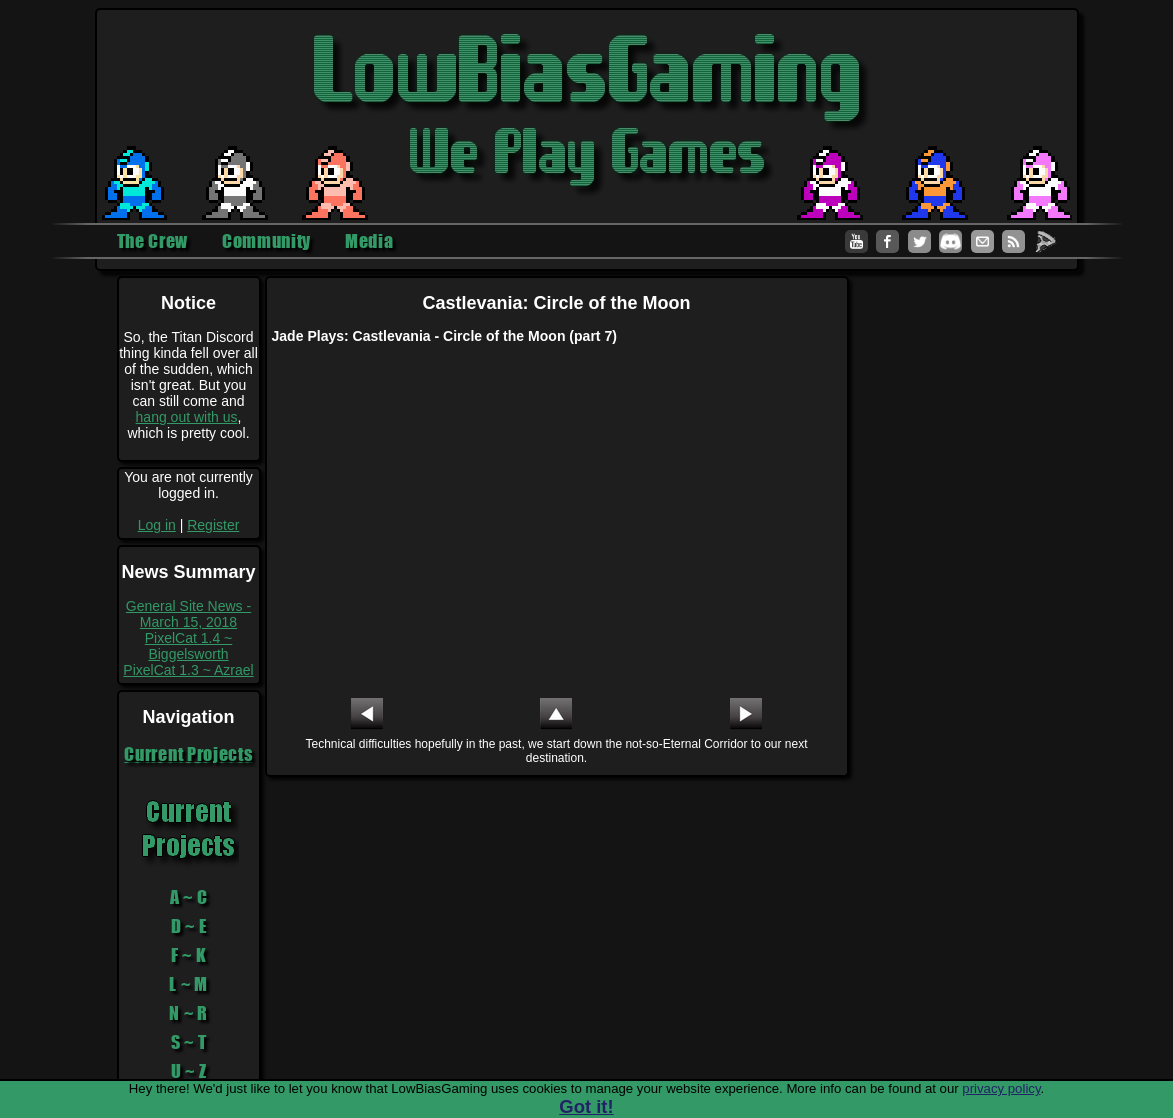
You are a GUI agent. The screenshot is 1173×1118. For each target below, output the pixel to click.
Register (213, 525)
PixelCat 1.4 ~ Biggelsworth (189, 646)
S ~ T (189, 1042)
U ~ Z (189, 1071)
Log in (157, 525)
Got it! (586, 1106)
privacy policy (1001, 1088)
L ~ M (188, 984)
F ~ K (189, 955)
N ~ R (188, 1013)
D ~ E (189, 926)
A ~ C (189, 897)
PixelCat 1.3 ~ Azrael (188, 670)
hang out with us (187, 417)
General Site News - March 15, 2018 (188, 614)
